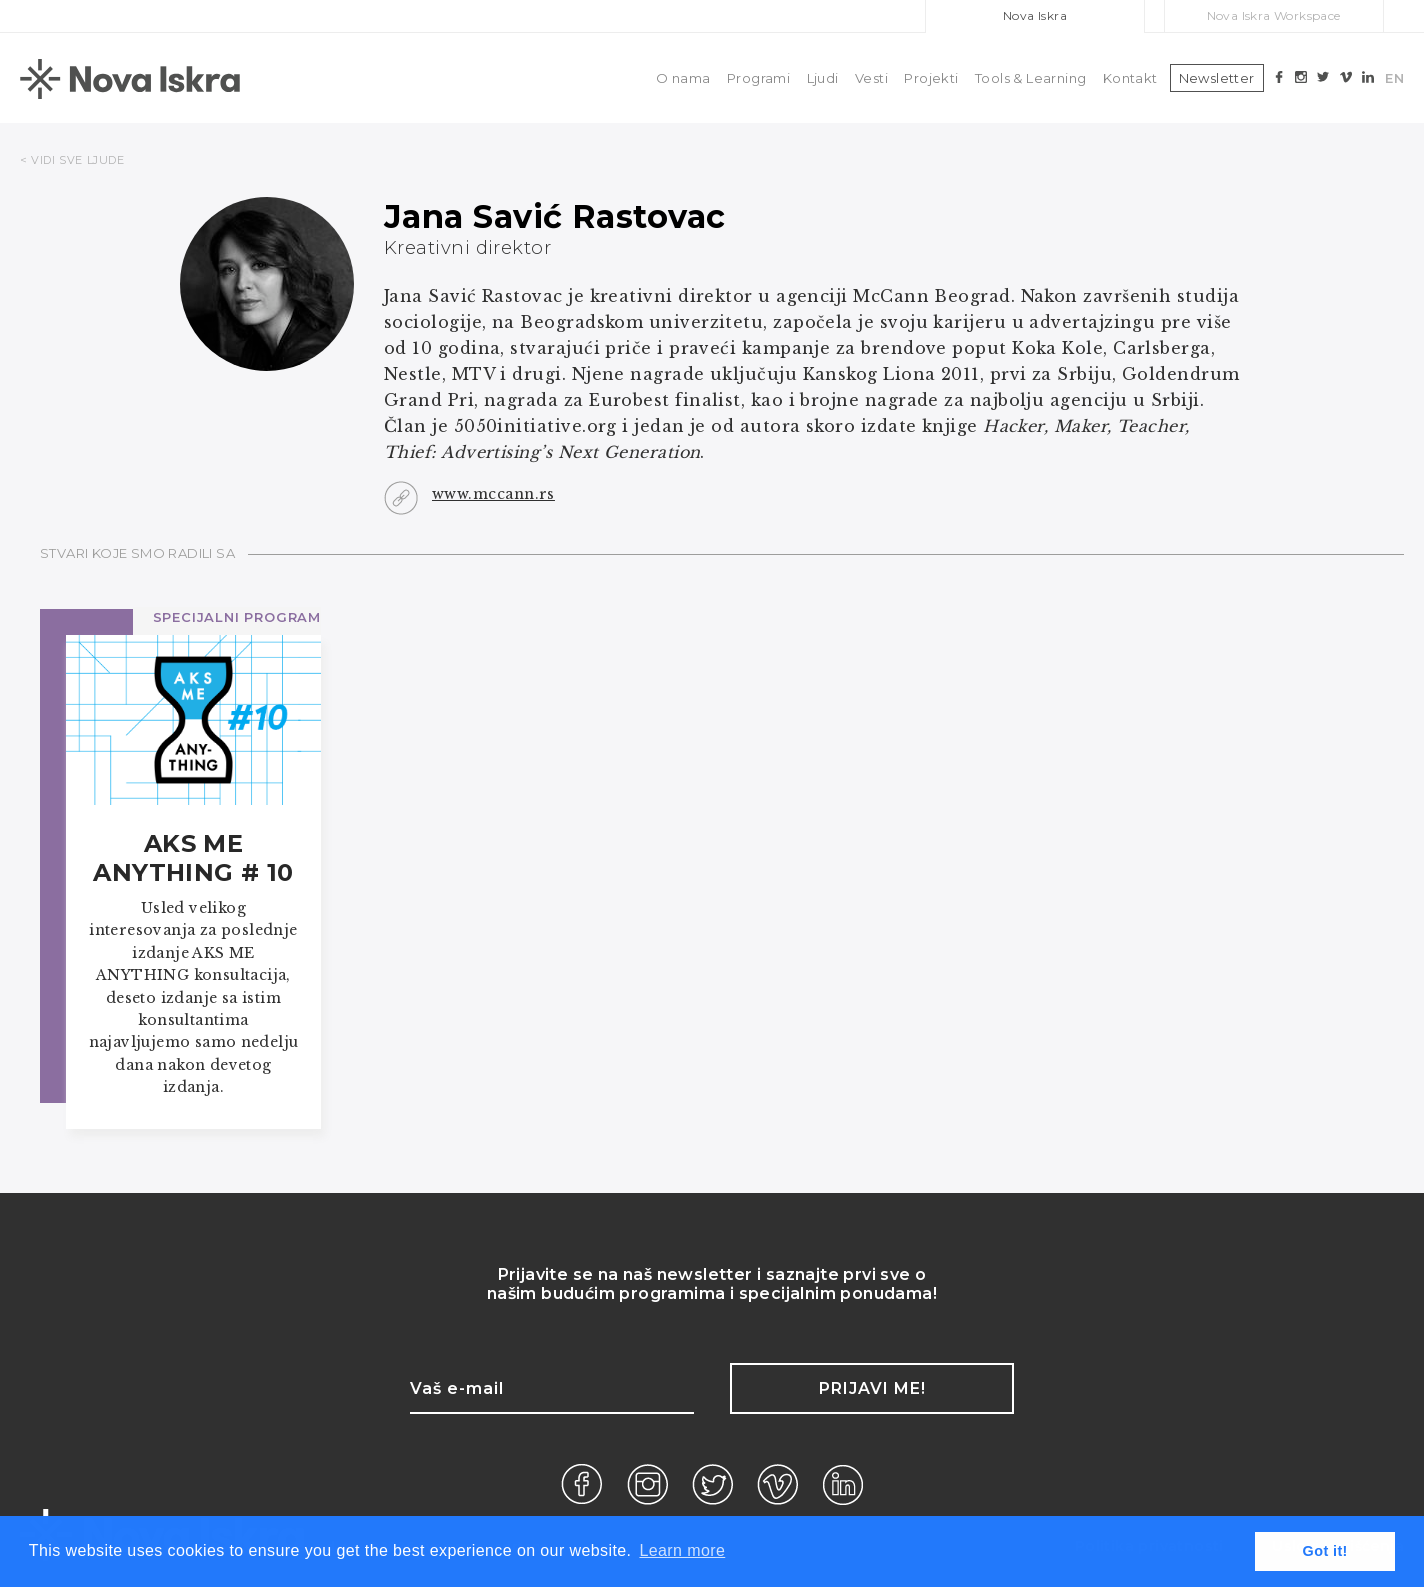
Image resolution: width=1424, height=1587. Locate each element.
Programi (758, 78)
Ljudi (823, 78)
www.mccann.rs (493, 494)
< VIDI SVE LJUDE (72, 160)
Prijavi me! (872, 1388)
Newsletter (1217, 78)
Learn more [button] (682, 1550)
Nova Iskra (1035, 15)
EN (1394, 78)
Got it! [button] (1325, 1551)
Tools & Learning (1030, 78)
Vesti (871, 78)
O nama (683, 78)
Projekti (931, 78)
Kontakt (1130, 78)
